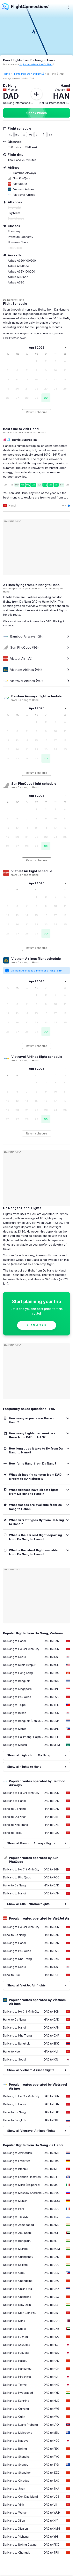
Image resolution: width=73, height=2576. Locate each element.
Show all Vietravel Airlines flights (31, 2130)
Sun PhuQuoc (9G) (21, 647)
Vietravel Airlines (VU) (23, 680)
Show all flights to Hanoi (24, 1766)
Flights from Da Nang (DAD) (28, 73)
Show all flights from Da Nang (28, 1755)
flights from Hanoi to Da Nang (36, 64)
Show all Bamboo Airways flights (31, 1843)
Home (6, 73)
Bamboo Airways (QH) (23, 636)
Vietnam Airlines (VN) (22, 669)
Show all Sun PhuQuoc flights (28, 1904)
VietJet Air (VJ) (18, 658)
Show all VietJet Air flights (26, 1985)
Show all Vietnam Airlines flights (30, 2070)
